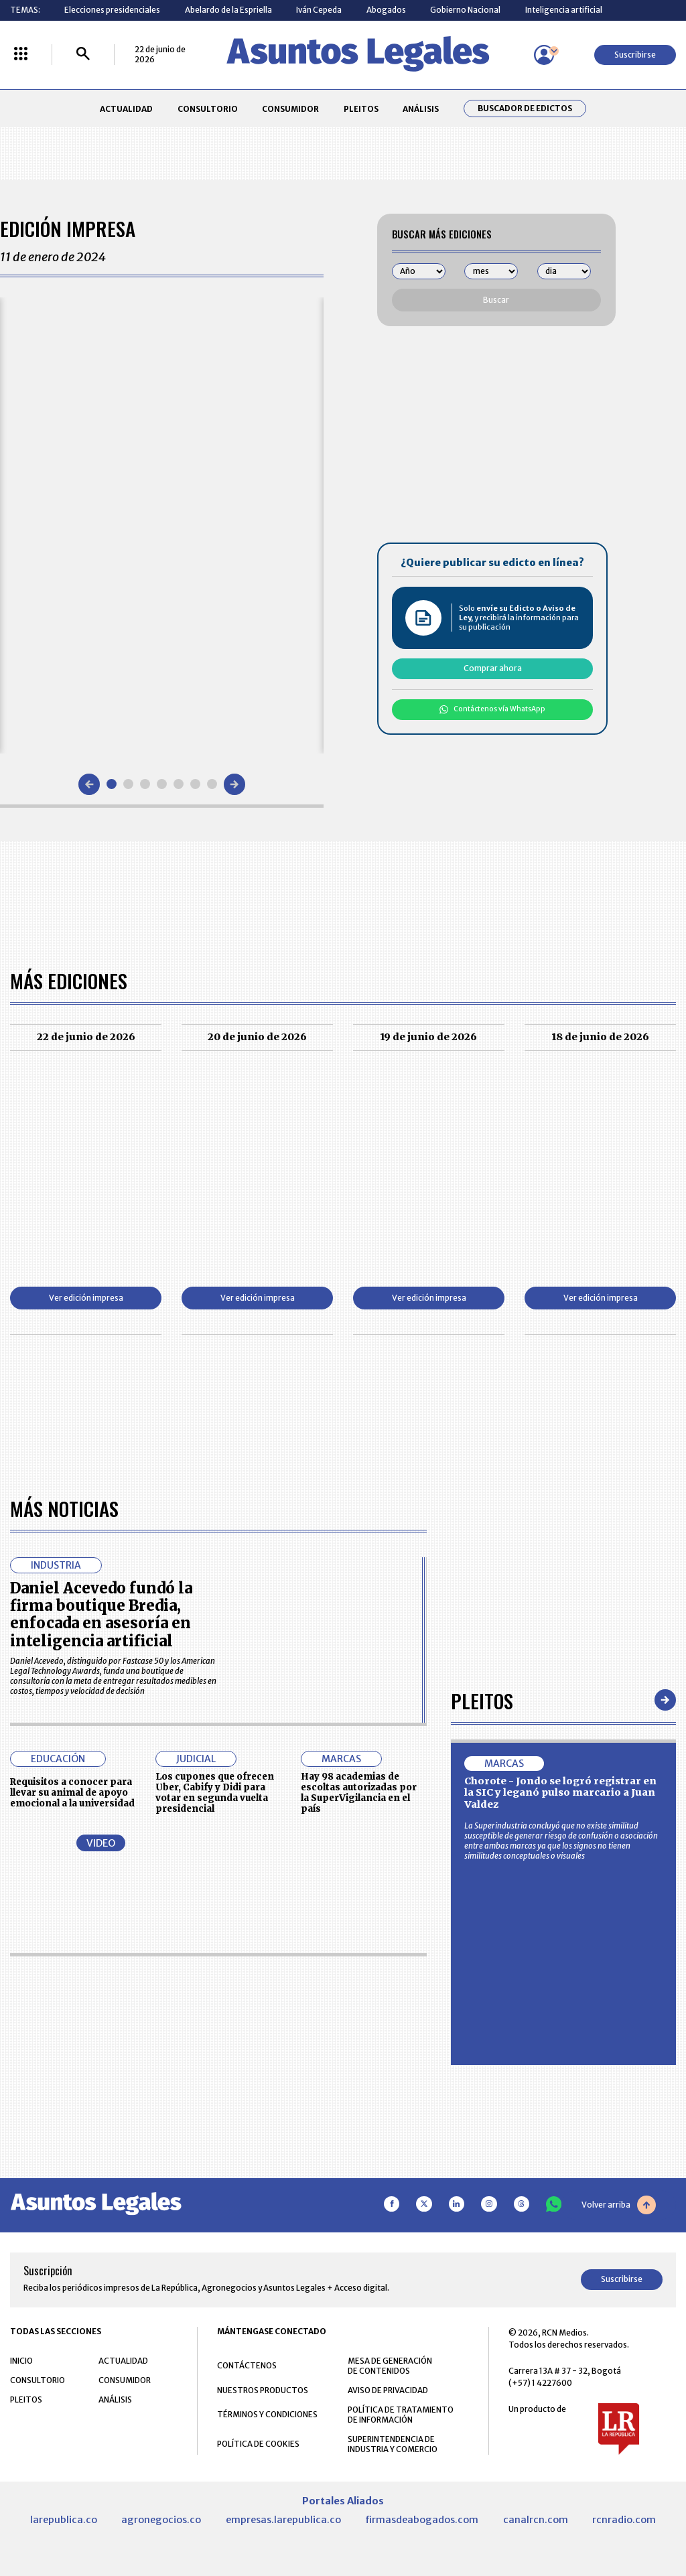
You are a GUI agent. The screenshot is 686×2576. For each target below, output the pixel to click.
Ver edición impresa (86, 1298)
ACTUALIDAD (126, 109)
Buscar (496, 300)
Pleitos (482, 1700)
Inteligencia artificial (563, 10)
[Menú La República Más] (20, 54)
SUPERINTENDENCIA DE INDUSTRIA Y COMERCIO (392, 2444)
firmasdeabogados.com (421, 2520)
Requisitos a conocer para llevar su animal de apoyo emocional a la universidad (72, 1792)
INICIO (21, 2361)
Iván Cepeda (319, 10)
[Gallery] (162, 525)
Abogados (386, 10)
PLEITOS (361, 109)
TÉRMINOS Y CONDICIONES (267, 2414)
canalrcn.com (535, 2520)
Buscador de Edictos (525, 108)
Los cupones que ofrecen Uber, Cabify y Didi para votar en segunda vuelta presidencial (214, 1792)
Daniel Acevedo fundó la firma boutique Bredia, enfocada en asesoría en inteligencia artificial (101, 1614)
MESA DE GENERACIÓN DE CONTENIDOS (390, 2366)
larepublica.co (63, 2520)
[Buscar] (83, 54)
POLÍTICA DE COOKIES (258, 2444)
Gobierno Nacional (465, 10)
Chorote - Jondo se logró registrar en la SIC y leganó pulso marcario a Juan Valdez (560, 1792)
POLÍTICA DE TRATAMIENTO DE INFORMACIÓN (401, 2415)
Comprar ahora (493, 668)
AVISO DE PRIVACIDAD (388, 2390)
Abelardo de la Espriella (228, 10)
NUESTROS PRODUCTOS (262, 2390)
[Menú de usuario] (544, 55)
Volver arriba (618, 2205)
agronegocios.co (161, 2520)
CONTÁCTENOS (247, 2365)
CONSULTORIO (208, 109)
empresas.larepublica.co (283, 2520)
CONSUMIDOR (290, 109)
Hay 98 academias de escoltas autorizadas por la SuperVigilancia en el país (359, 1792)
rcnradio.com (624, 2520)
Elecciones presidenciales (112, 10)
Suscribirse (635, 55)
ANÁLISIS (421, 109)
